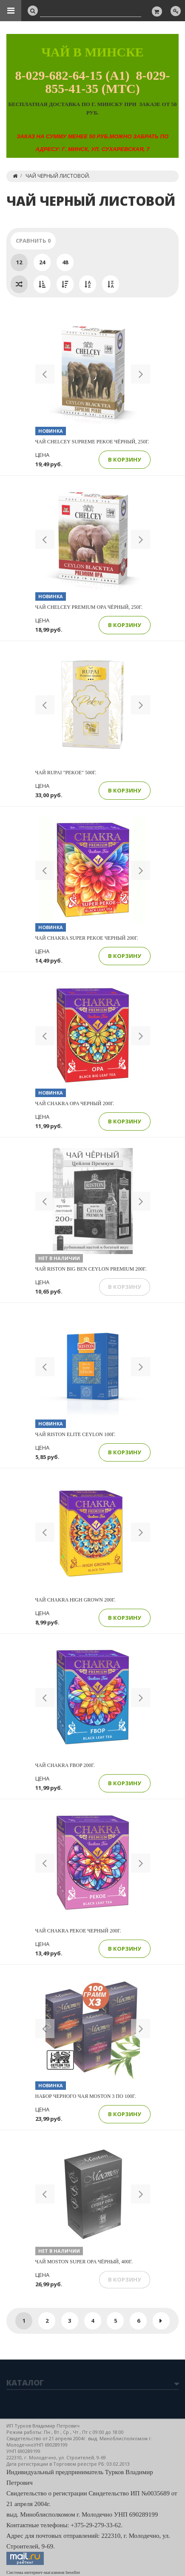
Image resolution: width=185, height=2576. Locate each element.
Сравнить (33, 240)
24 (42, 262)
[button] (44, 374)
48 (65, 262)
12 (19, 262)
